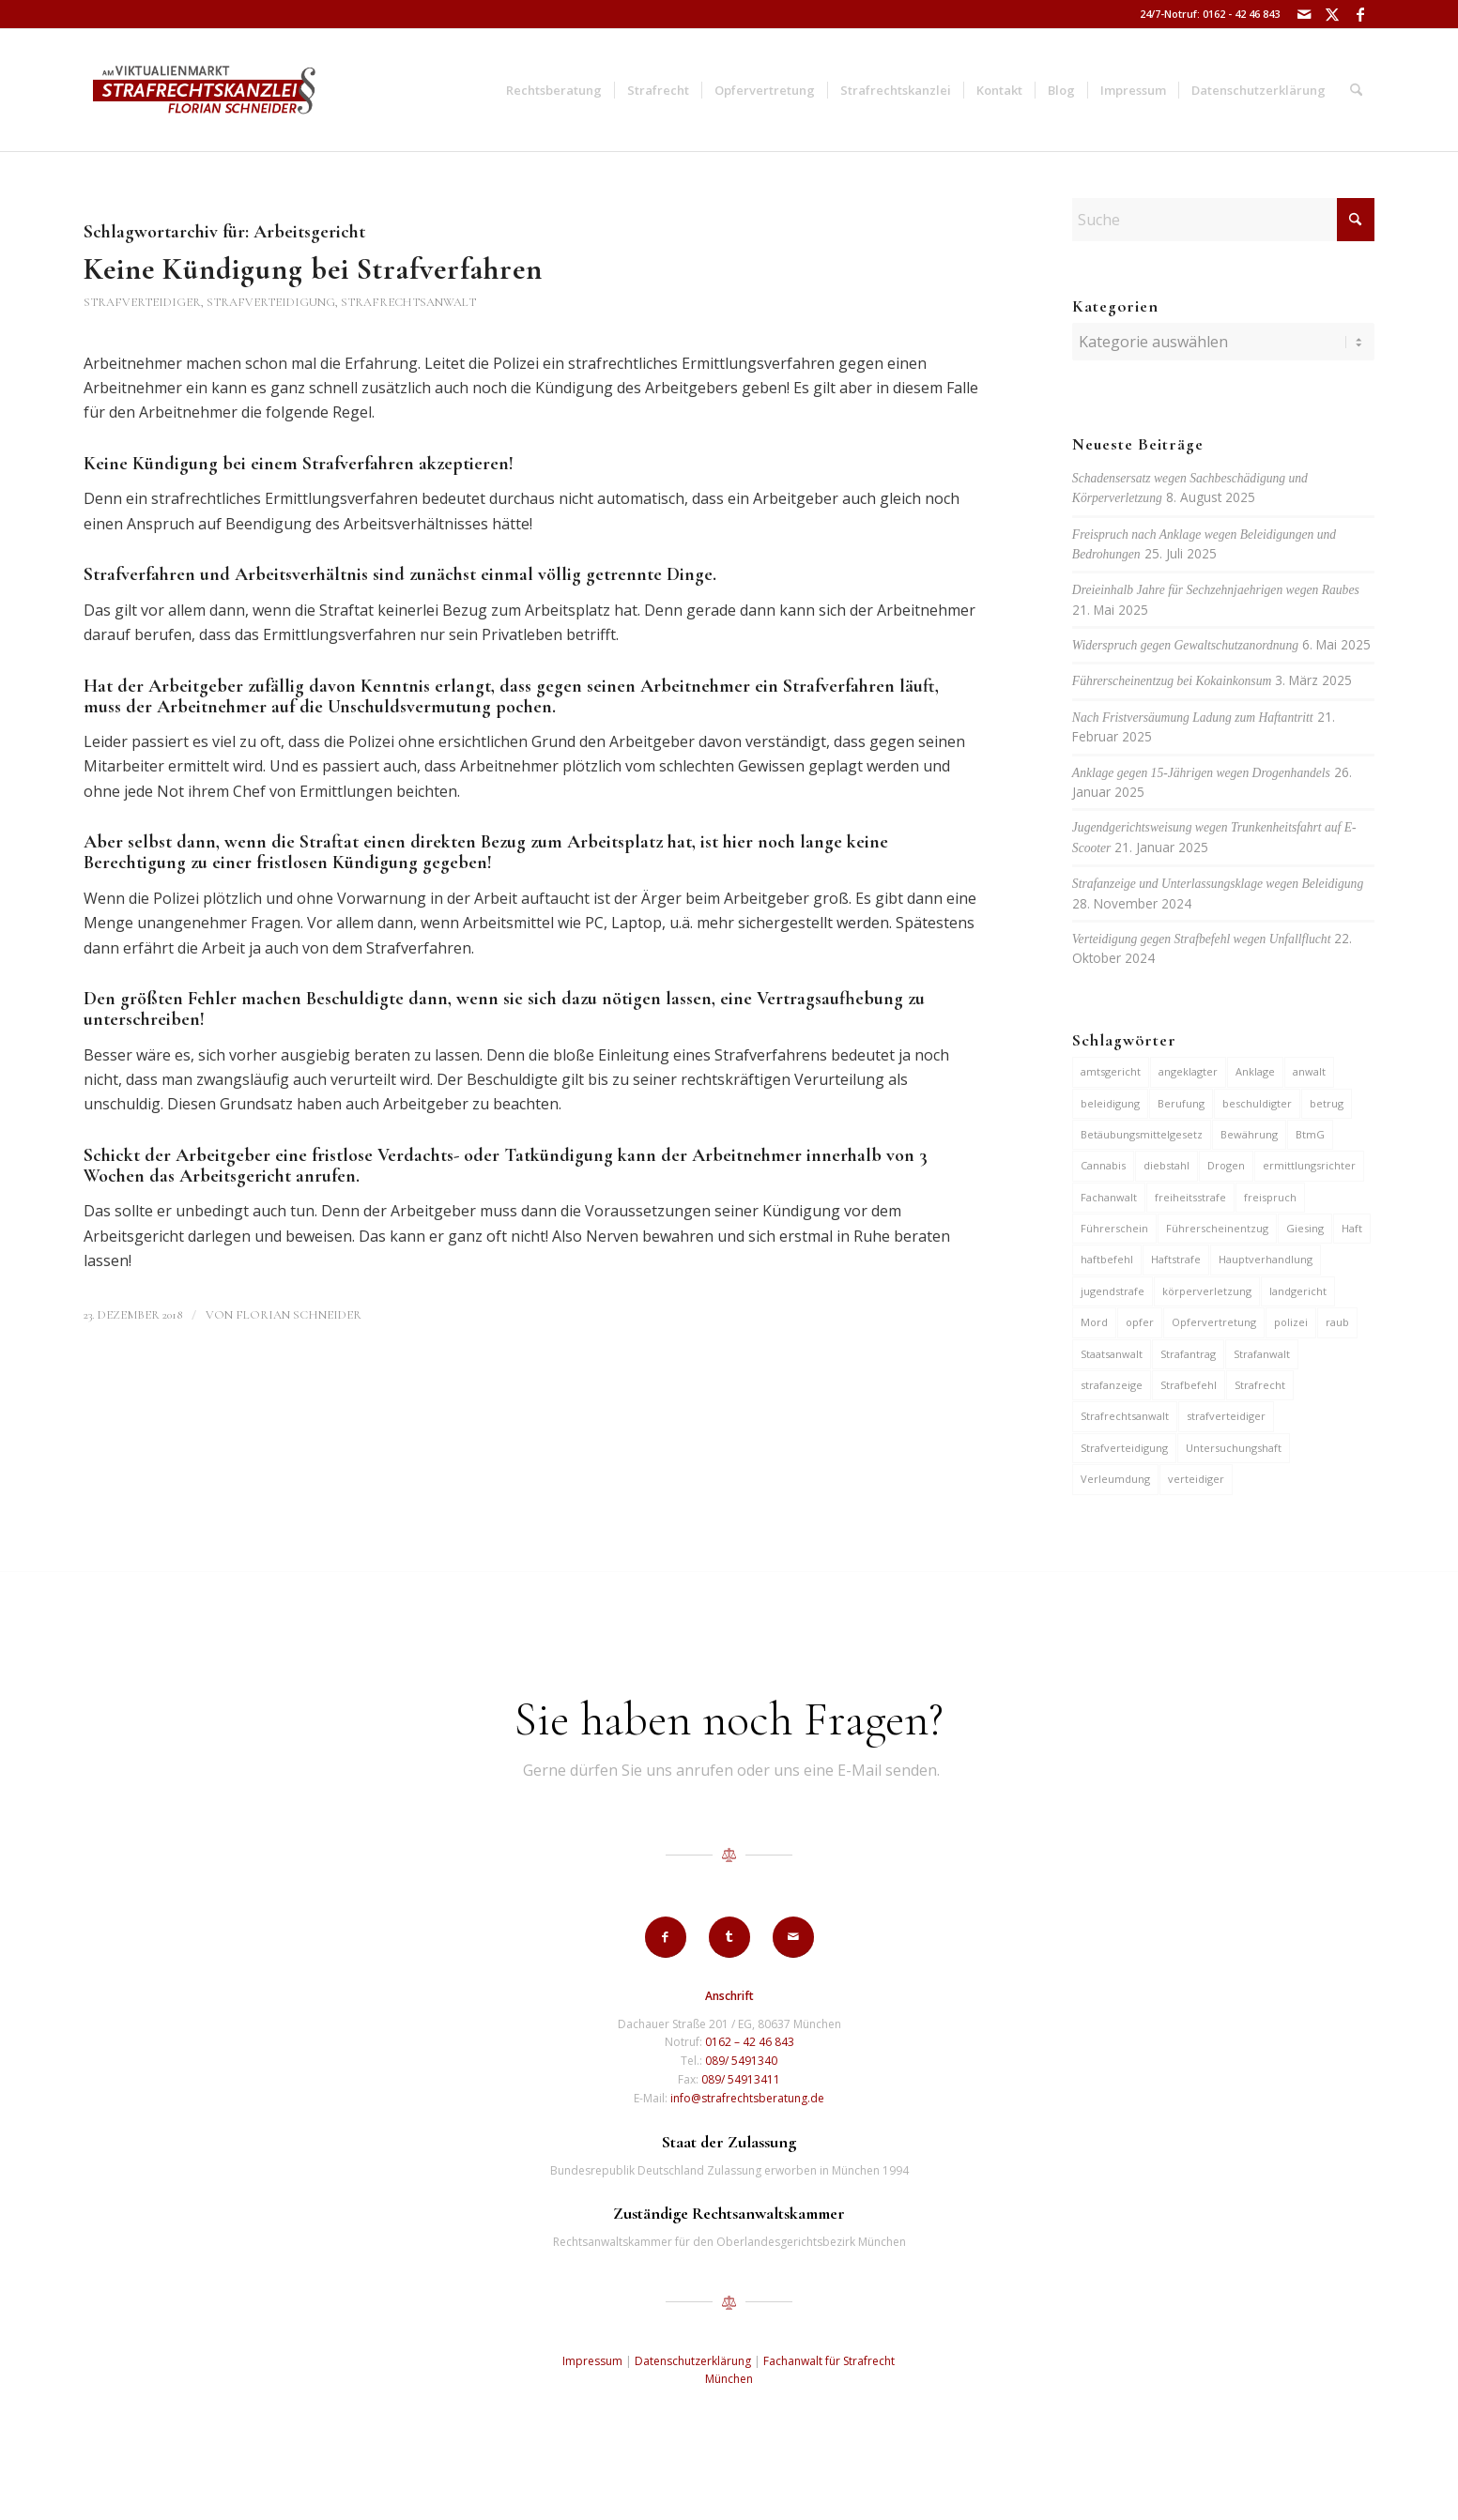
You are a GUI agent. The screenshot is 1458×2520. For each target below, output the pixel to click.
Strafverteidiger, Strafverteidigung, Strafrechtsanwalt (280, 302)
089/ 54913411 (740, 2079)
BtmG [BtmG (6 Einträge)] (1310, 1134)
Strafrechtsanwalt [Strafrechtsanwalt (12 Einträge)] (1125, 1416)
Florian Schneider (298, 1314)
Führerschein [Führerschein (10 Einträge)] (1114, 1228)
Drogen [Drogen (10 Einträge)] (1226, 1165)
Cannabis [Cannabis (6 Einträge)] (1103, 1165)
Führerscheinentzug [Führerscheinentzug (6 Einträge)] (1217, 1228)
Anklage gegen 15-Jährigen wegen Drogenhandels (1201, 773)
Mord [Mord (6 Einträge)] (1094, 1322)
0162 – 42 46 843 (749, 2042)
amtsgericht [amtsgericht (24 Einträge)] (1111, 1071)
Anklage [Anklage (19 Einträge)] (1255, 1071)
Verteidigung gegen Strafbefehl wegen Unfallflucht (1201, 939)
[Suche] (1356, 90)
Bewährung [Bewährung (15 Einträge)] (1249, 1134)
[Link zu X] (1331, 14)
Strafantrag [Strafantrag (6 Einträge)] (1188, 1354)
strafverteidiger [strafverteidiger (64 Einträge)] (1226, 1416)
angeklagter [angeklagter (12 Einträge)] (1188, 1071)
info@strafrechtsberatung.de (747, 2098)
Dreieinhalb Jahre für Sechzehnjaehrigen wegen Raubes (1215, 590)
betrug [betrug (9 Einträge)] (1326, 1103)
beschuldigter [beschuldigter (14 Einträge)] (1257, 1103)
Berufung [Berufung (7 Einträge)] (1181, 1103)
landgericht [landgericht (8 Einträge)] (1298, 1291)
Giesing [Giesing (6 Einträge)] (1305, 1228)
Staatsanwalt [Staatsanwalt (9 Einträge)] (1112, 1354)
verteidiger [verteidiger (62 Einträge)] (1196, 1479)
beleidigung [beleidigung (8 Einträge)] (1110, 1103)
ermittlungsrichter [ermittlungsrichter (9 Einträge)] (1309, 1165)
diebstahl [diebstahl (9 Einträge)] (1166, 1165)
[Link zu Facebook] (1360, 14)
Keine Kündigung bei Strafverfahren (313, 269)
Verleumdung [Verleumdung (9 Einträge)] (1115, 1479)
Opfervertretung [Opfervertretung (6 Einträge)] (1214, 1322)
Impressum (592, 2361)
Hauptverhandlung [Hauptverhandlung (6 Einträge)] (1265, 1259)
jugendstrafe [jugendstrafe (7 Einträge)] (1112, 1291)
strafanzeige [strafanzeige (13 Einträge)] (1112, 1385)
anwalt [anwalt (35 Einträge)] (1309, 1071)
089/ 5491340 (741, 2061)
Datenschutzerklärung (693, 2361)
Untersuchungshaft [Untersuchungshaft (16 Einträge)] (1234, 1448)
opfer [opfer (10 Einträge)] (1140, 1322)
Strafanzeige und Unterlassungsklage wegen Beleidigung (1217, 884)
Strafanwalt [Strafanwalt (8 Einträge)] (1262, 1354)
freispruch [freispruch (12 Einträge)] (1270, 1197)
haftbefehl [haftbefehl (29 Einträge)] (1107, 1259)
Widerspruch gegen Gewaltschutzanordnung (1185, 645)
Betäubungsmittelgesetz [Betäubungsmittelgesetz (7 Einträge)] (1142, 1134)
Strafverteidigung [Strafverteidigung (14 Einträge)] (1124, 1448)
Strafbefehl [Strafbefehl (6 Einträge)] (1188, 1385)
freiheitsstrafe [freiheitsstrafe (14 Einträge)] (1190, 1197)
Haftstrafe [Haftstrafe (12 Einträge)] (1176, 1259)
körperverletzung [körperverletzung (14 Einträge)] (1206, 1291)
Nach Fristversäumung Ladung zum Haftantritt (1192, 717)
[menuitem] (554, 90)
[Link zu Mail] (1303, 14)
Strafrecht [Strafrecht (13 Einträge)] (1260, 1385)
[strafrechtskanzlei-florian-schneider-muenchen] (204, 90)
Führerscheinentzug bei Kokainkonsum (1171, 681)
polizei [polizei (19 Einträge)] (1291, 1322)
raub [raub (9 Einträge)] (1337, 1322)
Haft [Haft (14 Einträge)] (1352, 1228)
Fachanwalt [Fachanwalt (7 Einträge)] (1109, 1197)
